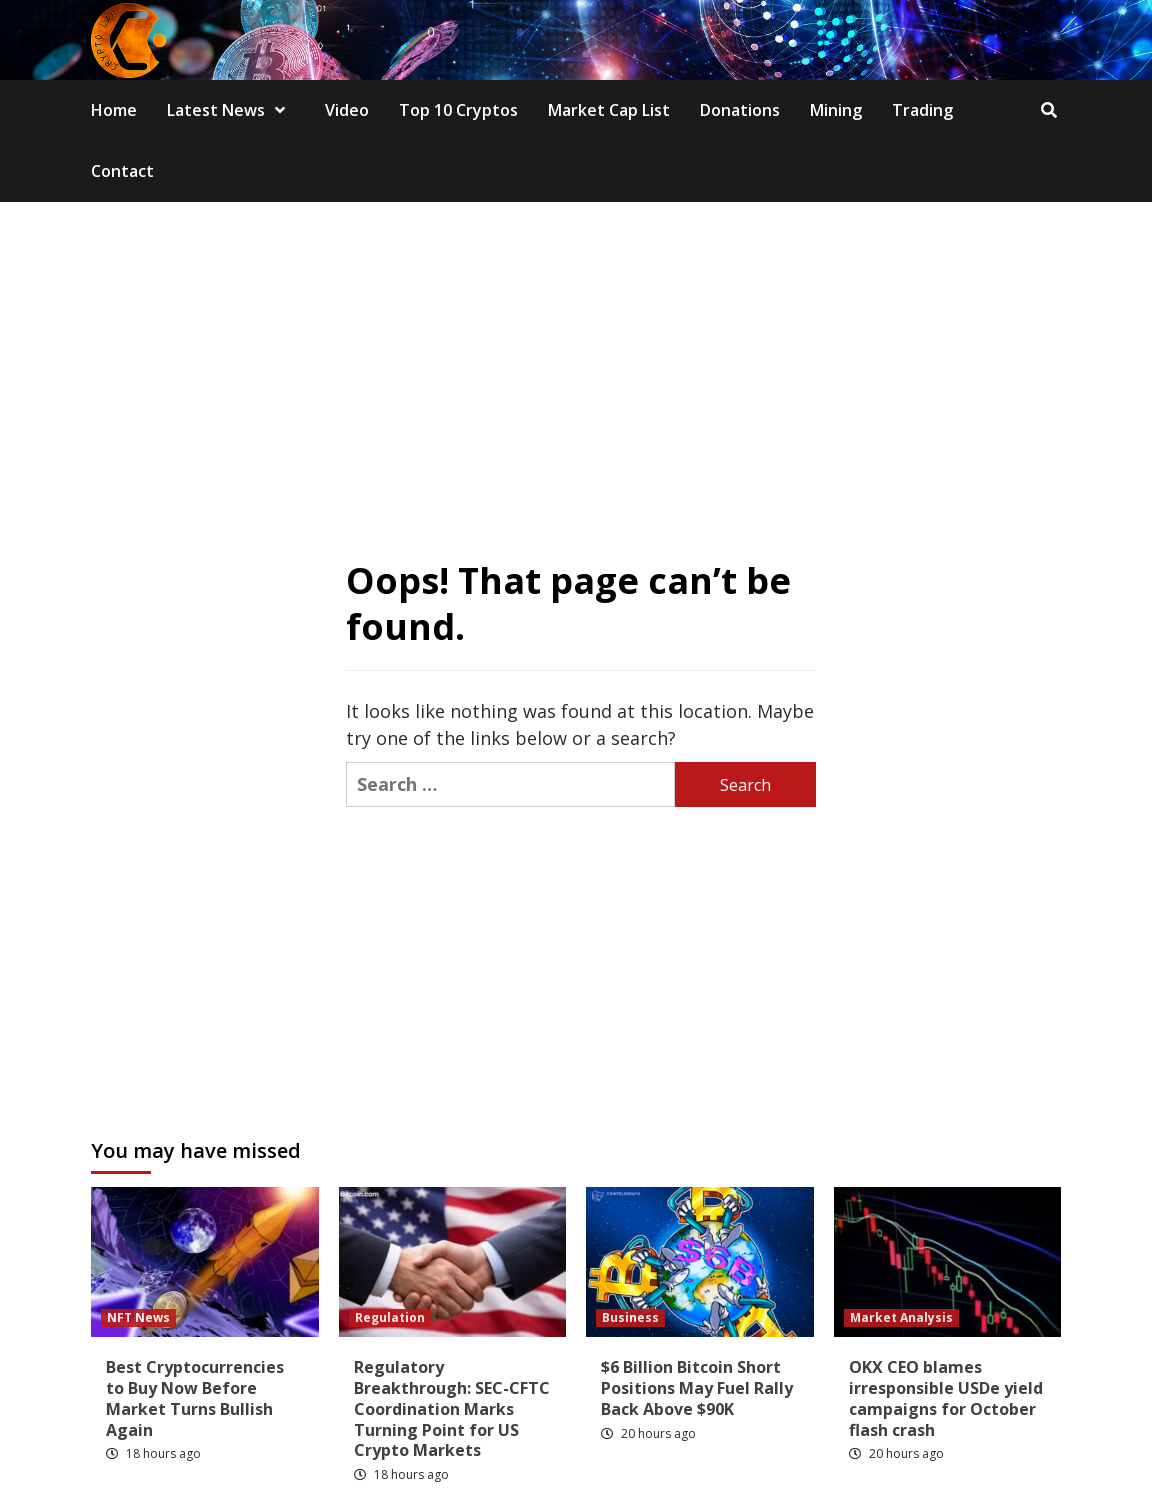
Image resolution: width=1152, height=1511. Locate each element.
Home (114, 110)
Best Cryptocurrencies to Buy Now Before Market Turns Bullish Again (195, 1398)
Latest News (231, 110)
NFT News (138, 1317)
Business (630, 1317)
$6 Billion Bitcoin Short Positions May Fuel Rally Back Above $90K (697, 1388)
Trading (922, 110)
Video (347, 110)
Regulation (390, 1317)
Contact (122, 171)
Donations (740, 110)
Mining (836, 110)
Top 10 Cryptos (458, 110)
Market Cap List (609, 110)
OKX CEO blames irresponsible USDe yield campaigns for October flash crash (946, 1398)
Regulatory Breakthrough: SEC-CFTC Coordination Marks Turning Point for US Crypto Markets (452, 1408)
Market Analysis (901, 1317)
